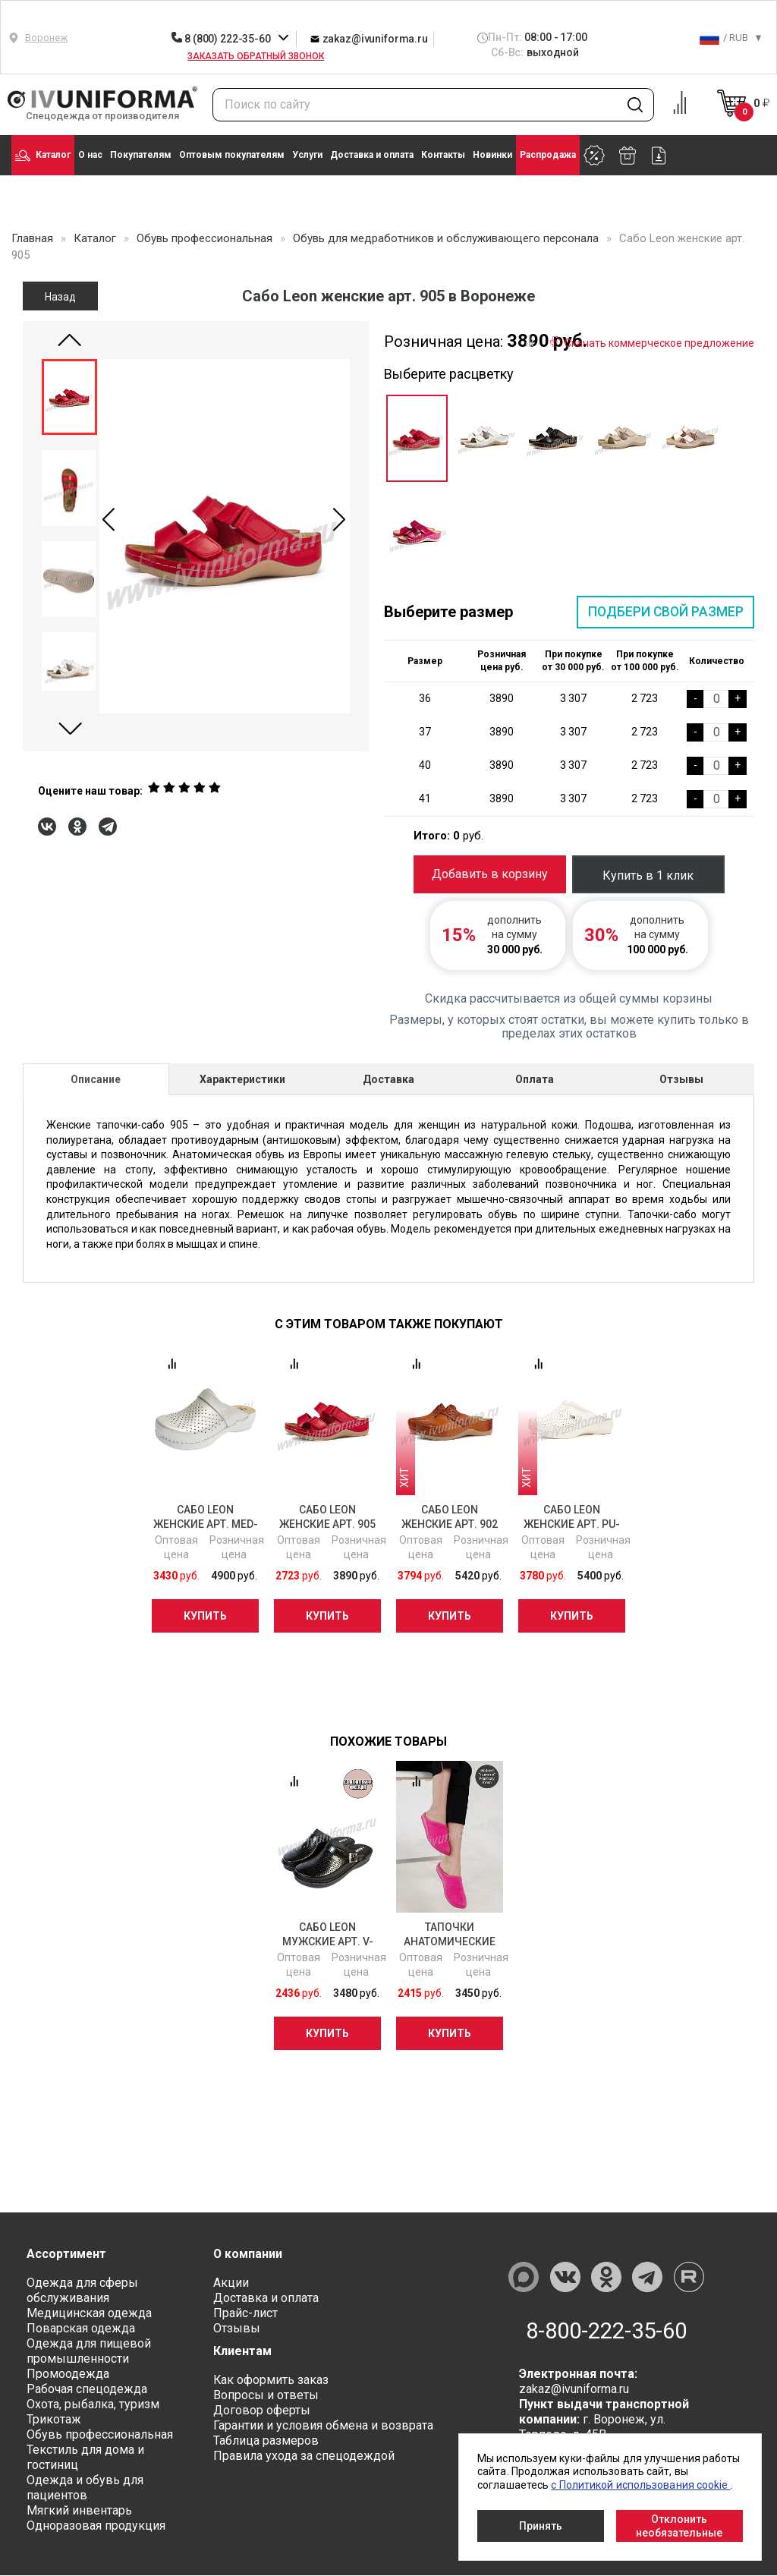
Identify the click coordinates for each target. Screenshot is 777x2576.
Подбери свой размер (663, 612)
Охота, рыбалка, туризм (93, 2405)
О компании (248, 2254)
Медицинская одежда (89, 2314)
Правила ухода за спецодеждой (304, 2456)
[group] (224, 536)
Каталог (43, 155)
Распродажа (548, 155)
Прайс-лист (245, 2314)
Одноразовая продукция (96, 2526)
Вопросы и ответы (266, 2396)
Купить (205, 1616)
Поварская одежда (81, 2329)
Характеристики (242, 1080)
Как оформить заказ (271, 2380)
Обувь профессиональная (100, 2435)
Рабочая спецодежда (87, 2389)
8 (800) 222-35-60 (221, 39)
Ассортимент (67, 2254)
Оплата (534, 1080)
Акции (231, 2283)
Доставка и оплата (372, 155)
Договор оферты (261, 2411)
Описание (96, 1080)
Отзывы (681, 1080)
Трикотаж (54, 2420)
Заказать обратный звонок (255, 56)
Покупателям (140, 155)
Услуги (307, 155)
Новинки (492, 155)
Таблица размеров (266, 2441)
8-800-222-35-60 (606, 2332)
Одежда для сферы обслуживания (82, 2291)
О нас (90, 155)
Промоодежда (68, 2374)
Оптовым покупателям (232, 155)
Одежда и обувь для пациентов (85, 2488)
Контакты (443, 155)
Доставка (388, 1080)
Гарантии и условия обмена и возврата (323, 2426)
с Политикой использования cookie (640, 2485)
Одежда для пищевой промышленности (89, 2352)
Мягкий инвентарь (79, 2511)
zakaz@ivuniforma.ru (369, 38)
